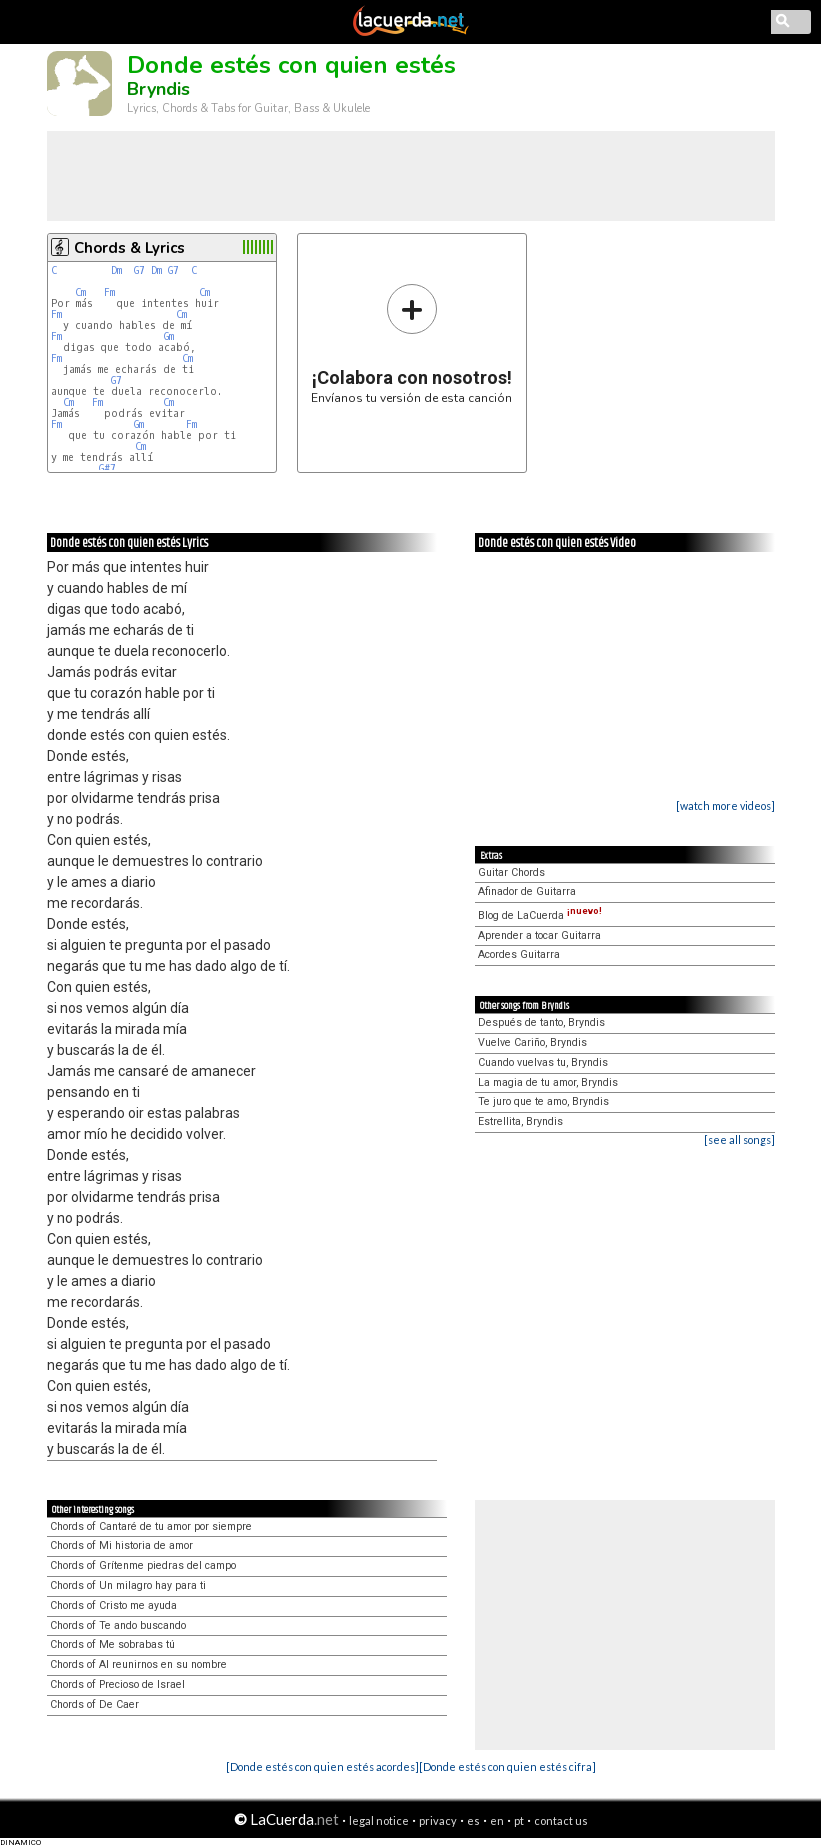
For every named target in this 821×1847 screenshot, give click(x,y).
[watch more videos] (725, 805)
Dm (116, 270)
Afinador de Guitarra (527, 891)
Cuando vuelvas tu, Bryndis (543, 1062)
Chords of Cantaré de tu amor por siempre (151, 1526)
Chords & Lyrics (129, 248)
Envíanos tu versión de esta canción (411, 343)
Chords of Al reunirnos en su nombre (138, 1664)
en (497, 1820)
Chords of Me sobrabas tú (112, 1644)
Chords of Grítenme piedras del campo (143, 1565)
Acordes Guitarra (519, 954)
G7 (139, 270)
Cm (80, 292)
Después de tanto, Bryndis (541, 1022)
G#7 (107, 468)
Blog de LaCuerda (540, 915)
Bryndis (158, 89)
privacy (438, 1820)
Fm (109, 292)
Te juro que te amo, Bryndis (543, 1101)
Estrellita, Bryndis (520, 1121)
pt (519, 1820)
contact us (561, 1820)
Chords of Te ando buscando (118, 1625)
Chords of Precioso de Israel (117, 1684)
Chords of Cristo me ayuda (113, 1605)
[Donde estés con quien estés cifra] (507, 1766)
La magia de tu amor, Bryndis (548, 1082)
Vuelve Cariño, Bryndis (532, 1042)
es (473, 1820)
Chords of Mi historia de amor (121, 1545)
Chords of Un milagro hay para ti (128, 1585)
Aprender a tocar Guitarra (539, 935)
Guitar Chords (511, 872)
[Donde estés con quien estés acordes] (322, 1766)
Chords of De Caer (94, 1704)
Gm (169, 336)
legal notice (379, 1820)
